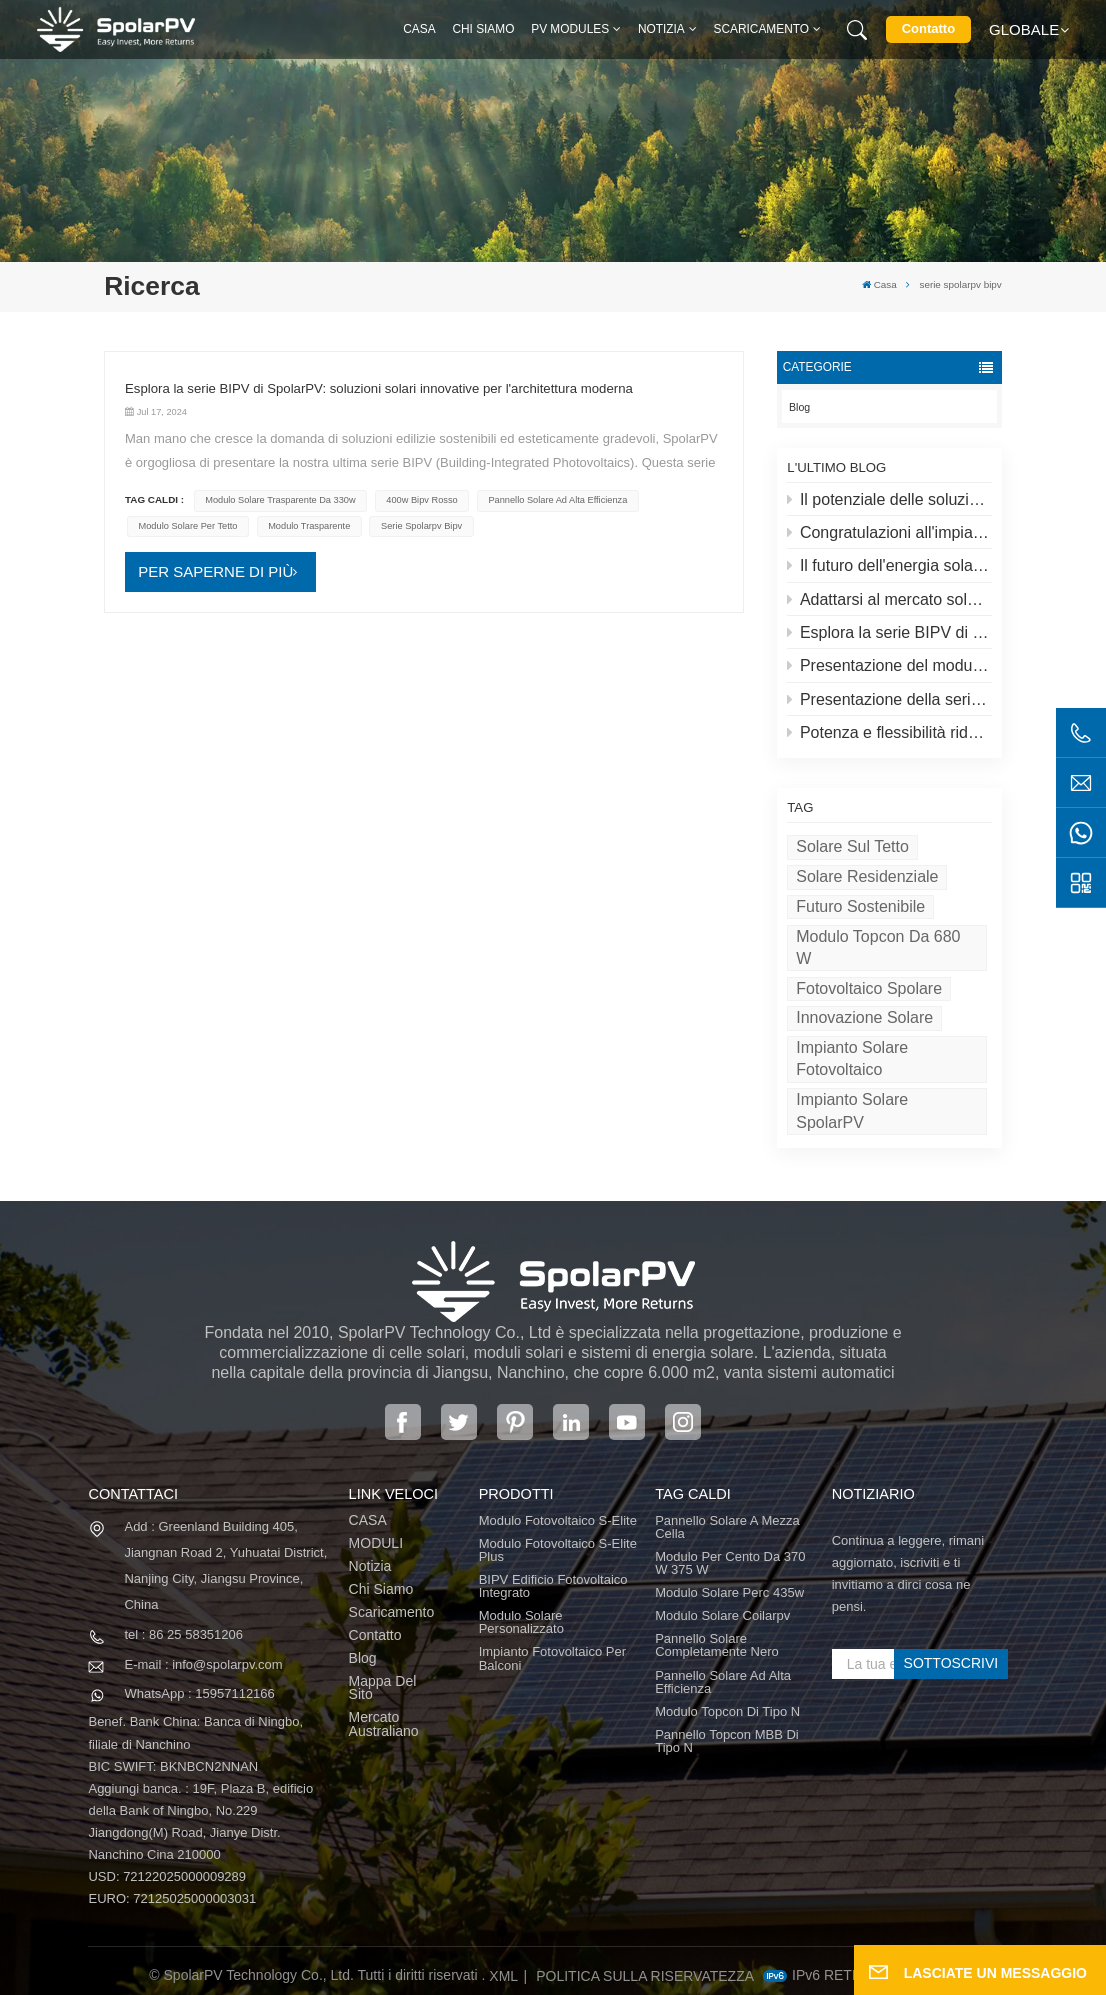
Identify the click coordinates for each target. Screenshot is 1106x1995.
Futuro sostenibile (860, 906)
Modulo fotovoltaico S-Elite (558, 1520)
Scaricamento (761, 29)
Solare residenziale (867, 876)
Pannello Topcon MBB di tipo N (727, 1741)
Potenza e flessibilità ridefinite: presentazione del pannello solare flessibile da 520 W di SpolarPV (889, 732)
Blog (799, 407)
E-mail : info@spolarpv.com (203, 1664)
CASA (368, 1520)
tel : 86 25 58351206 (183, 1634)
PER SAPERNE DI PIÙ (215, 571)
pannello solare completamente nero (717, 1645)
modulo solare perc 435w (729, 1592)
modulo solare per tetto (188, 526)
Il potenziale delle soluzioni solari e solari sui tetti (889, 499)
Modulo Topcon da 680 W (878, 947)
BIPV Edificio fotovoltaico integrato (553, 1586)
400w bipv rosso (421, 500)
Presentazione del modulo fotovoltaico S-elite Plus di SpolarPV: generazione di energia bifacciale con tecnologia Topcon (889, 665)
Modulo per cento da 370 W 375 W (730, 1563)
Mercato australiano (384, 1724)
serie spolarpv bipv (421, 526)
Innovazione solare (864, 1017)
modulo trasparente (309, 526)
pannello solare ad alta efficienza (557, 500)
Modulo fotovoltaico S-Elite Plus (558, 1550)
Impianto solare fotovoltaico (852, 1058)
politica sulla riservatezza (645, 1976)
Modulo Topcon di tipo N (727, 1711)
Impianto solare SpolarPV (852, 1110)
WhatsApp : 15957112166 (199, 1693)
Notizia (661, 29)
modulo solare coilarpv (722, 1615)
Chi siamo (483, 29)
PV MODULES (570, 29)
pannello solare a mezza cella (727, 1527)
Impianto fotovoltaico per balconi (552, 1658)
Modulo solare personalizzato (521, 1622)
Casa (419, 29)
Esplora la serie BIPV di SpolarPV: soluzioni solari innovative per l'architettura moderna (889, 632)
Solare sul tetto (852, 846)
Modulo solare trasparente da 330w (280, 500)
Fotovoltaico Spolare (869, 988)
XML (503, 1976)
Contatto (928, 28)
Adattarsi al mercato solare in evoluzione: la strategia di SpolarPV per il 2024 (889, 599)
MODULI (376, 1543)
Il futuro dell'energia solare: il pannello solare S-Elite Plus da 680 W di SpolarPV (889, 565)
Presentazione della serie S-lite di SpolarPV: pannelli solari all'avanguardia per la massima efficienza (889, 699)
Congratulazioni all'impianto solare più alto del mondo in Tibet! (889, 532)
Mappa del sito (383, 1688)
